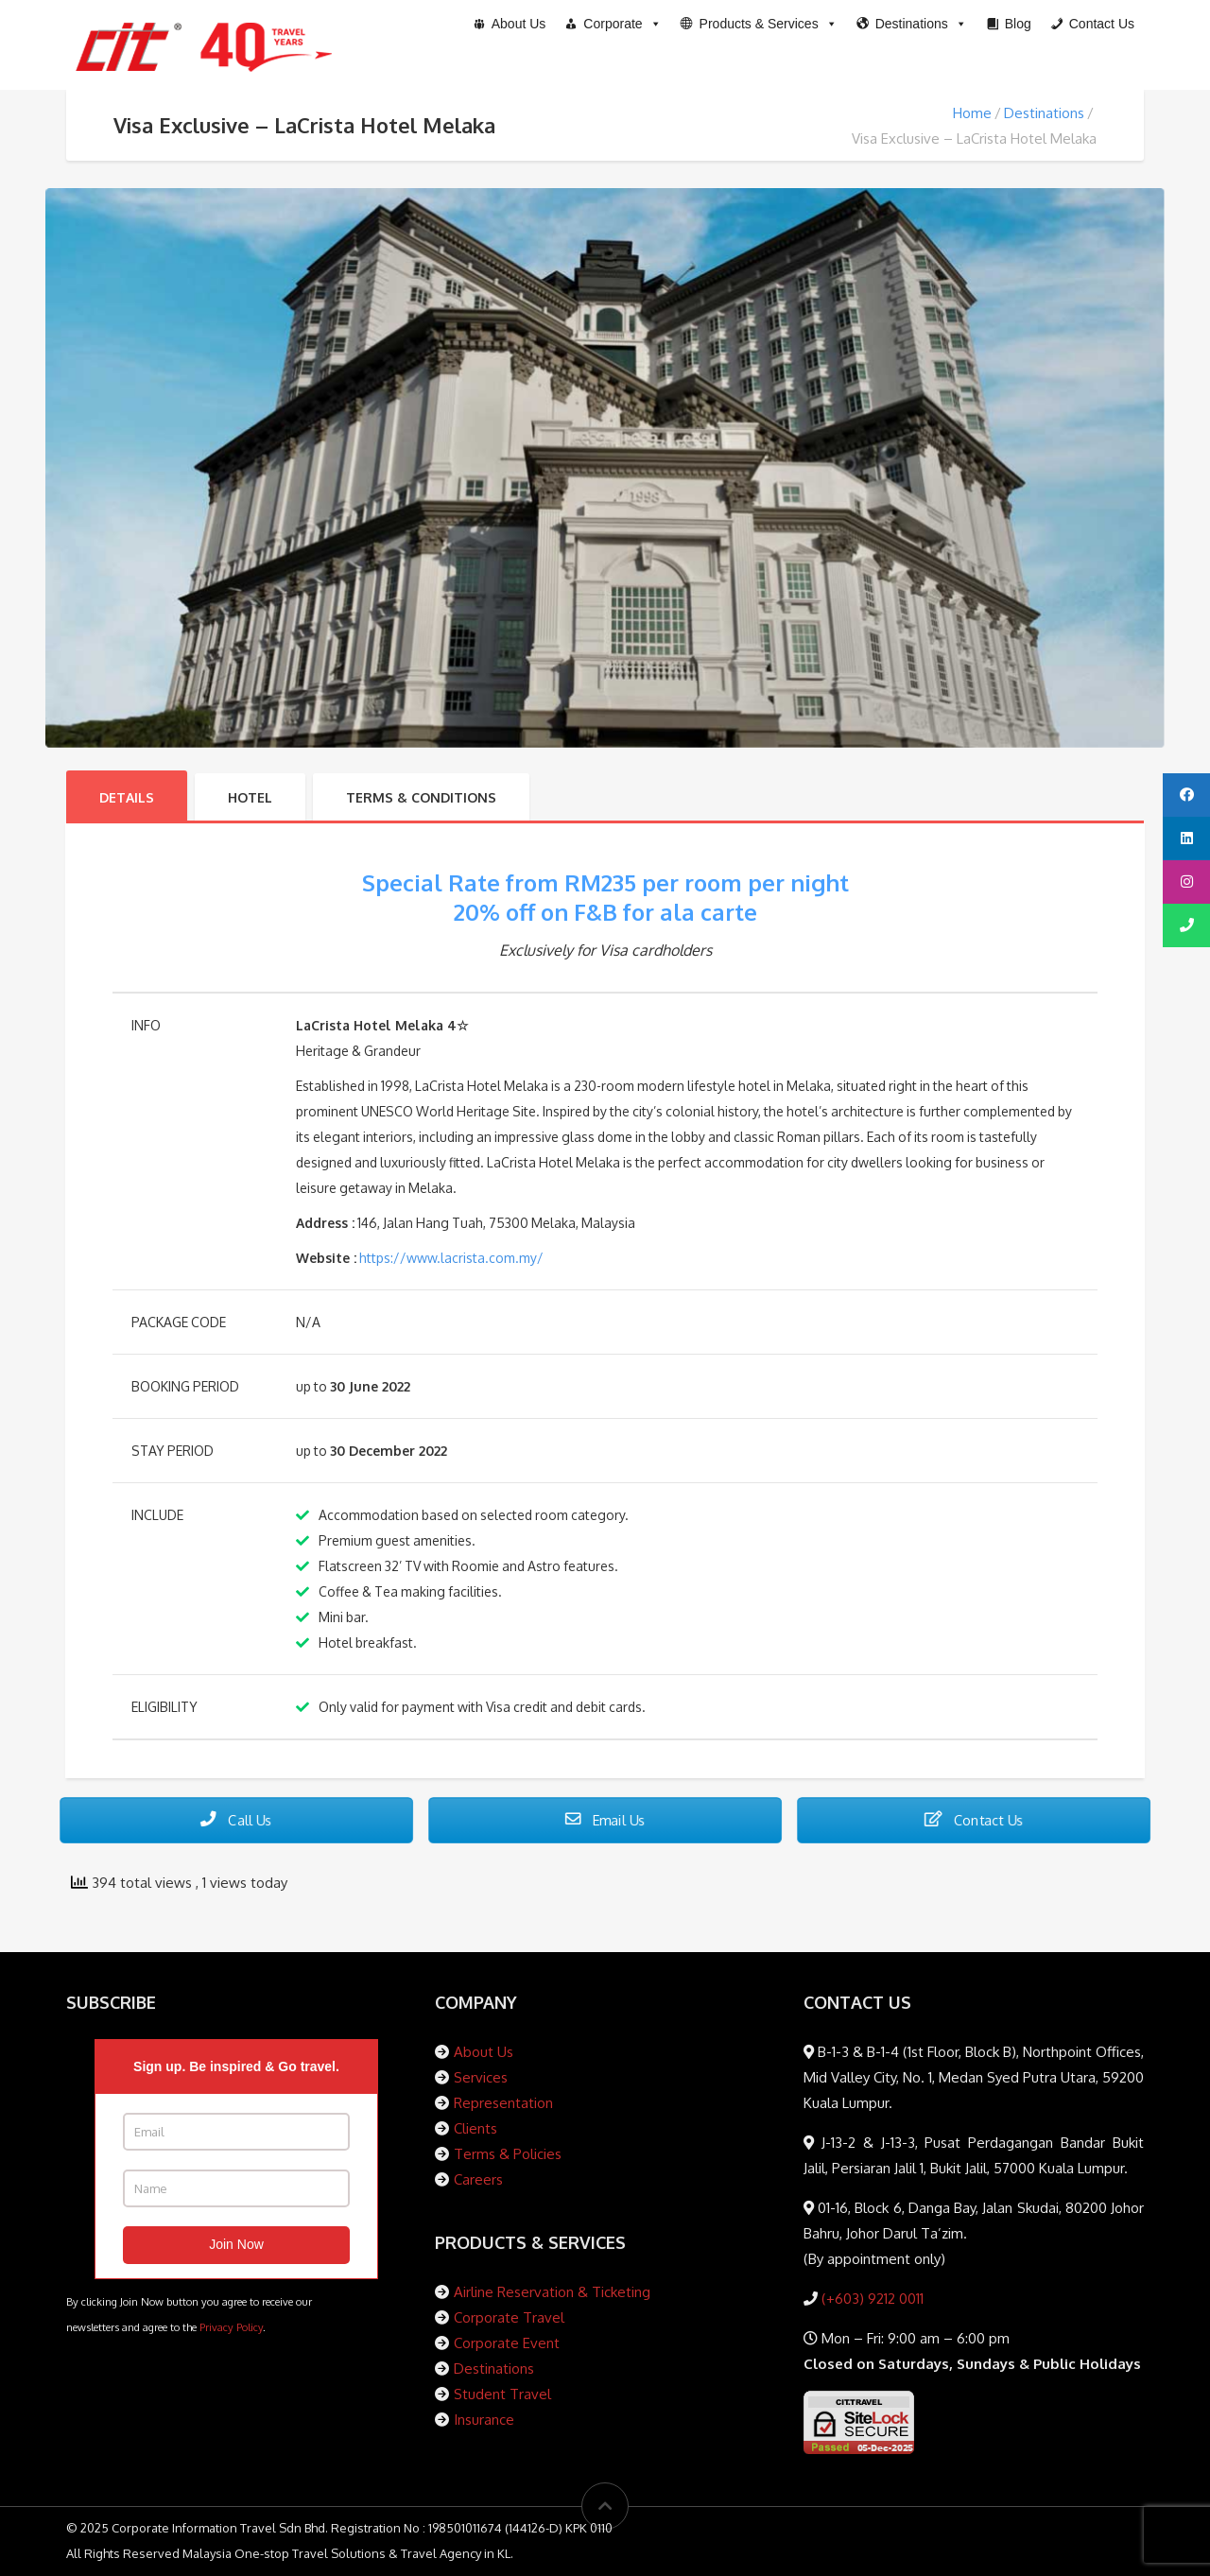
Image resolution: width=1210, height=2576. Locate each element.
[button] (759, 23)
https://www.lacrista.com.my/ (451, 1258)
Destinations (1044, 113)
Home (972, 113)
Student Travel (502, 2394)
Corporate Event (507, 2343)
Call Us (236, 1819)
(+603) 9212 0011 (871, 2299)
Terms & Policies (508, 2154)
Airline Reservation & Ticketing (552, 2292)
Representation (503, 2103)
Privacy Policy (231, 2327)
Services (481, 2077)
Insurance (484, 2420)
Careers (478, 2179)
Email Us (605, 1819)
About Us (483, 2052)
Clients (475, 2128)
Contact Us (974, 1819)
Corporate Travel (509, 2317)
